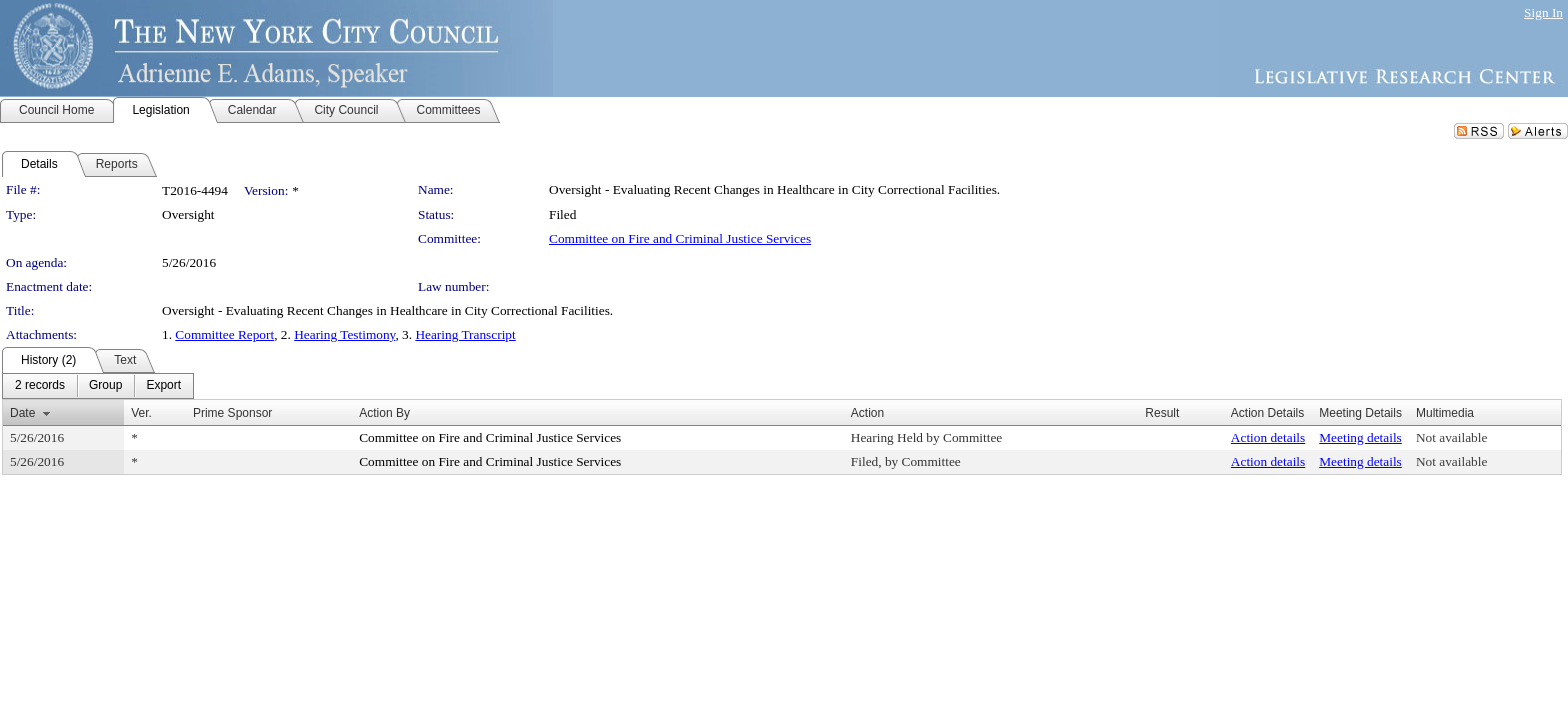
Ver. (141, 413)
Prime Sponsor (232, 413)
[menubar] (98, 386)
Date (22, 413)
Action (867, 413)
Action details (1268, 437)
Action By (384, 413)
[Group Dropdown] (105, 386)
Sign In (1543, 12)
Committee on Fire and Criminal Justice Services (680, 238)
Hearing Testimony (344, 334)
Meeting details (1360, 437)
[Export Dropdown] (163, 386)
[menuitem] (40, 386)
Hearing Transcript (465, 334)
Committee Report (224, 334)
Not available (1451, 437)
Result (1162, 413)
